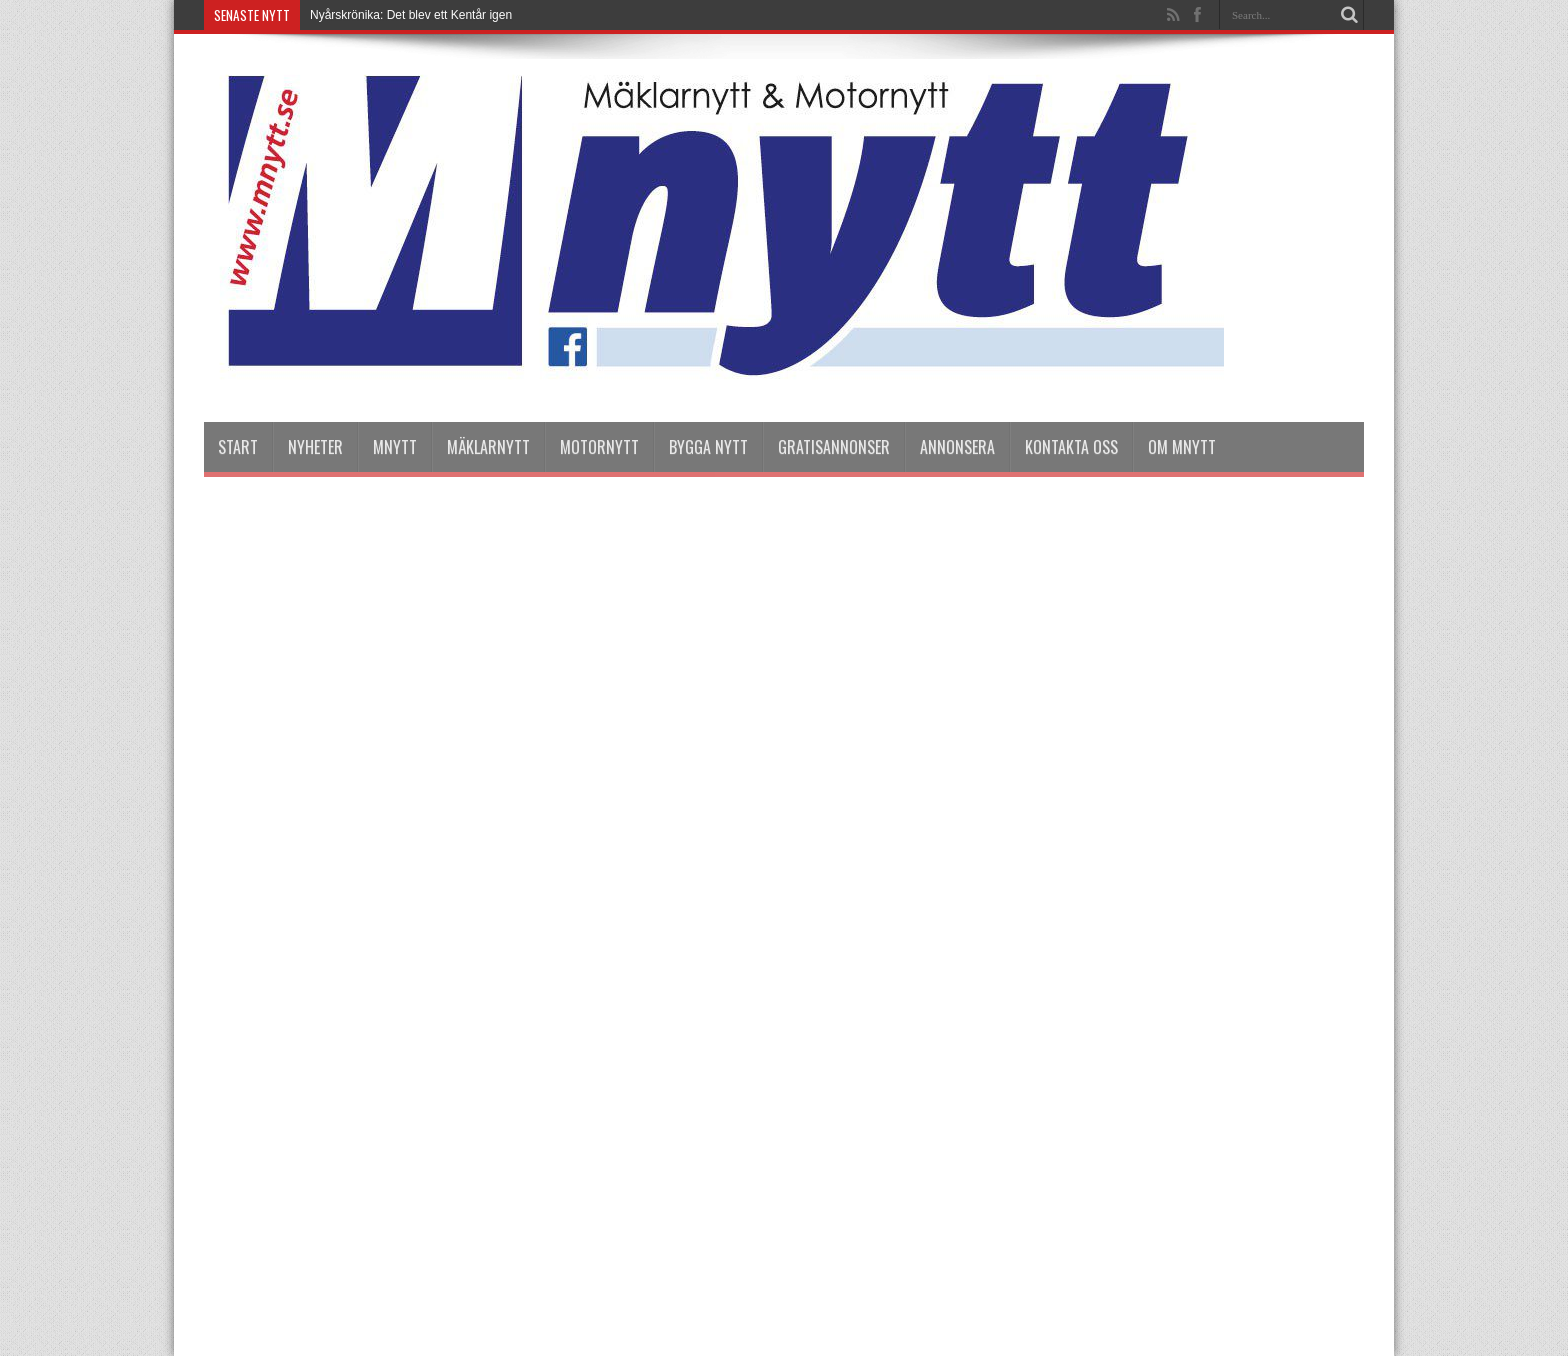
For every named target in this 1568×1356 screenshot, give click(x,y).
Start (238, 447)
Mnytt (395, 447)
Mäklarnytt (488, 447)
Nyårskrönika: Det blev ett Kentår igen (411, 15)
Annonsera (957, 447)
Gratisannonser (834, 447)
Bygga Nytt (708, 447)
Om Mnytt (1182, 447)
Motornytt (599, 447)
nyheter (315, 447)
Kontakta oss (1071, 447)
